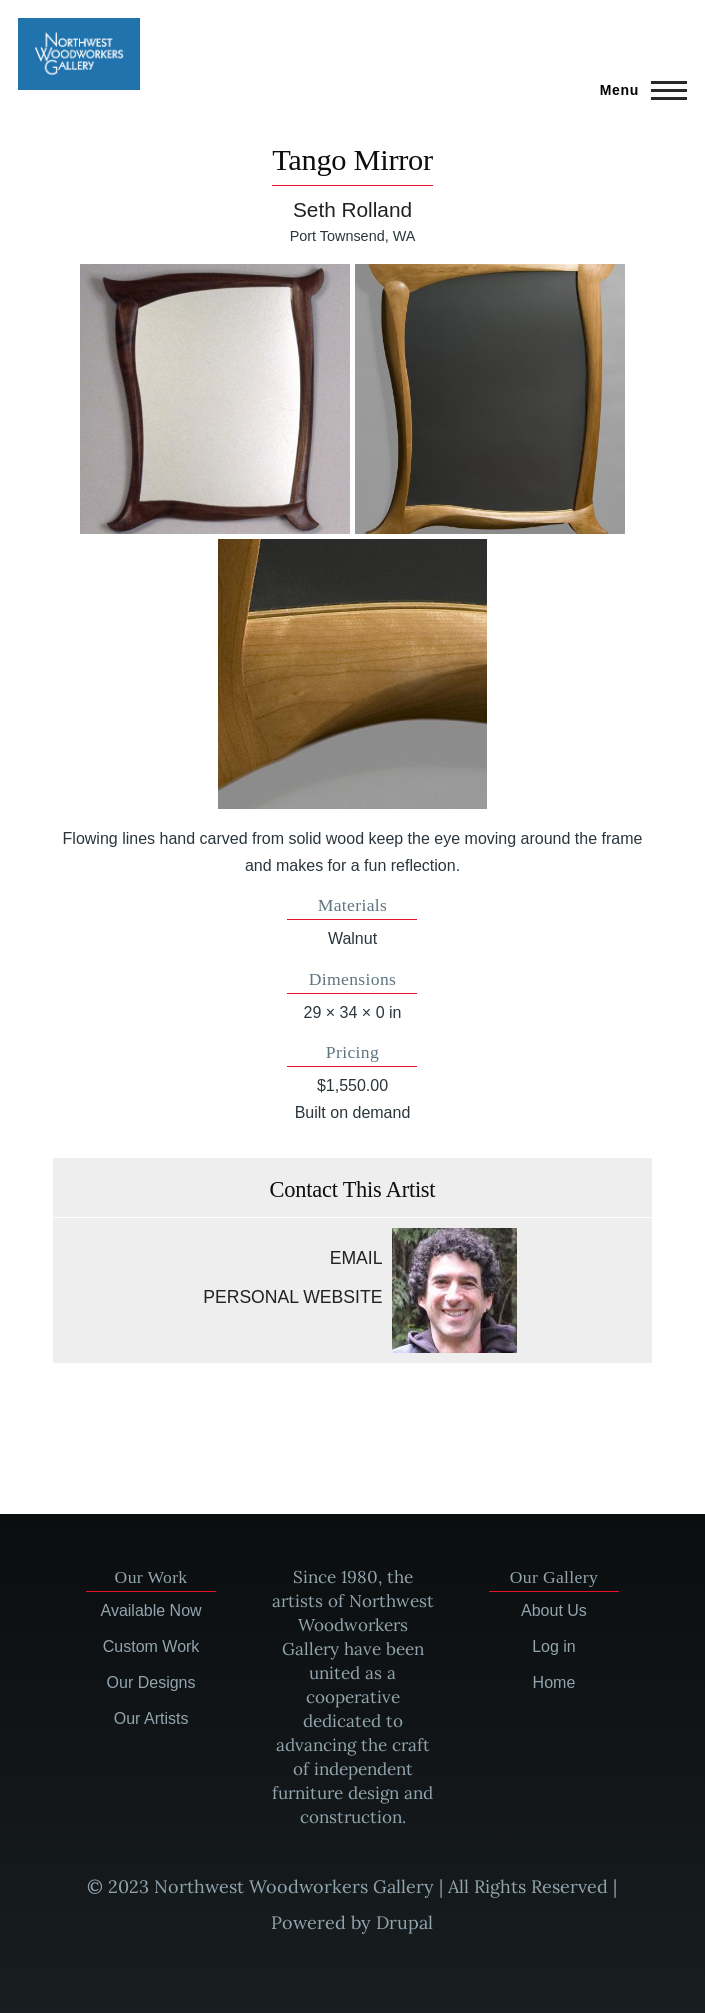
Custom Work (151, 1646)
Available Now (151, 1610)
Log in (554, 1646)
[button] (215, 399)
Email (356, 1258)
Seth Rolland (352, 209)
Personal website (292, 1297)
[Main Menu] (637, 90)
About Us (554, 1610)
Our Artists (151, 1718)
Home (554, 1682)
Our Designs (151, 1682)
